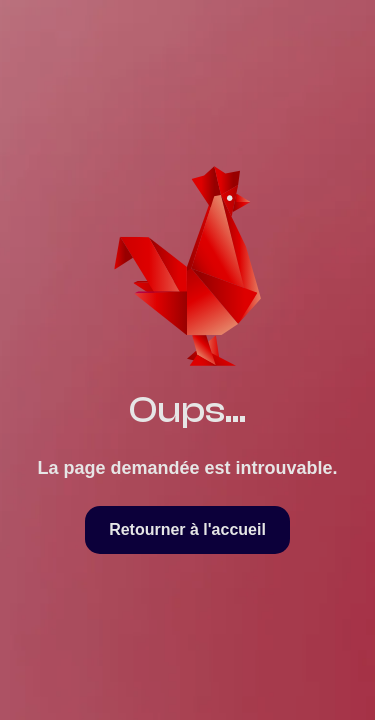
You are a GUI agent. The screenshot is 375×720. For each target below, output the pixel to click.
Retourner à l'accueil (187, 529)
